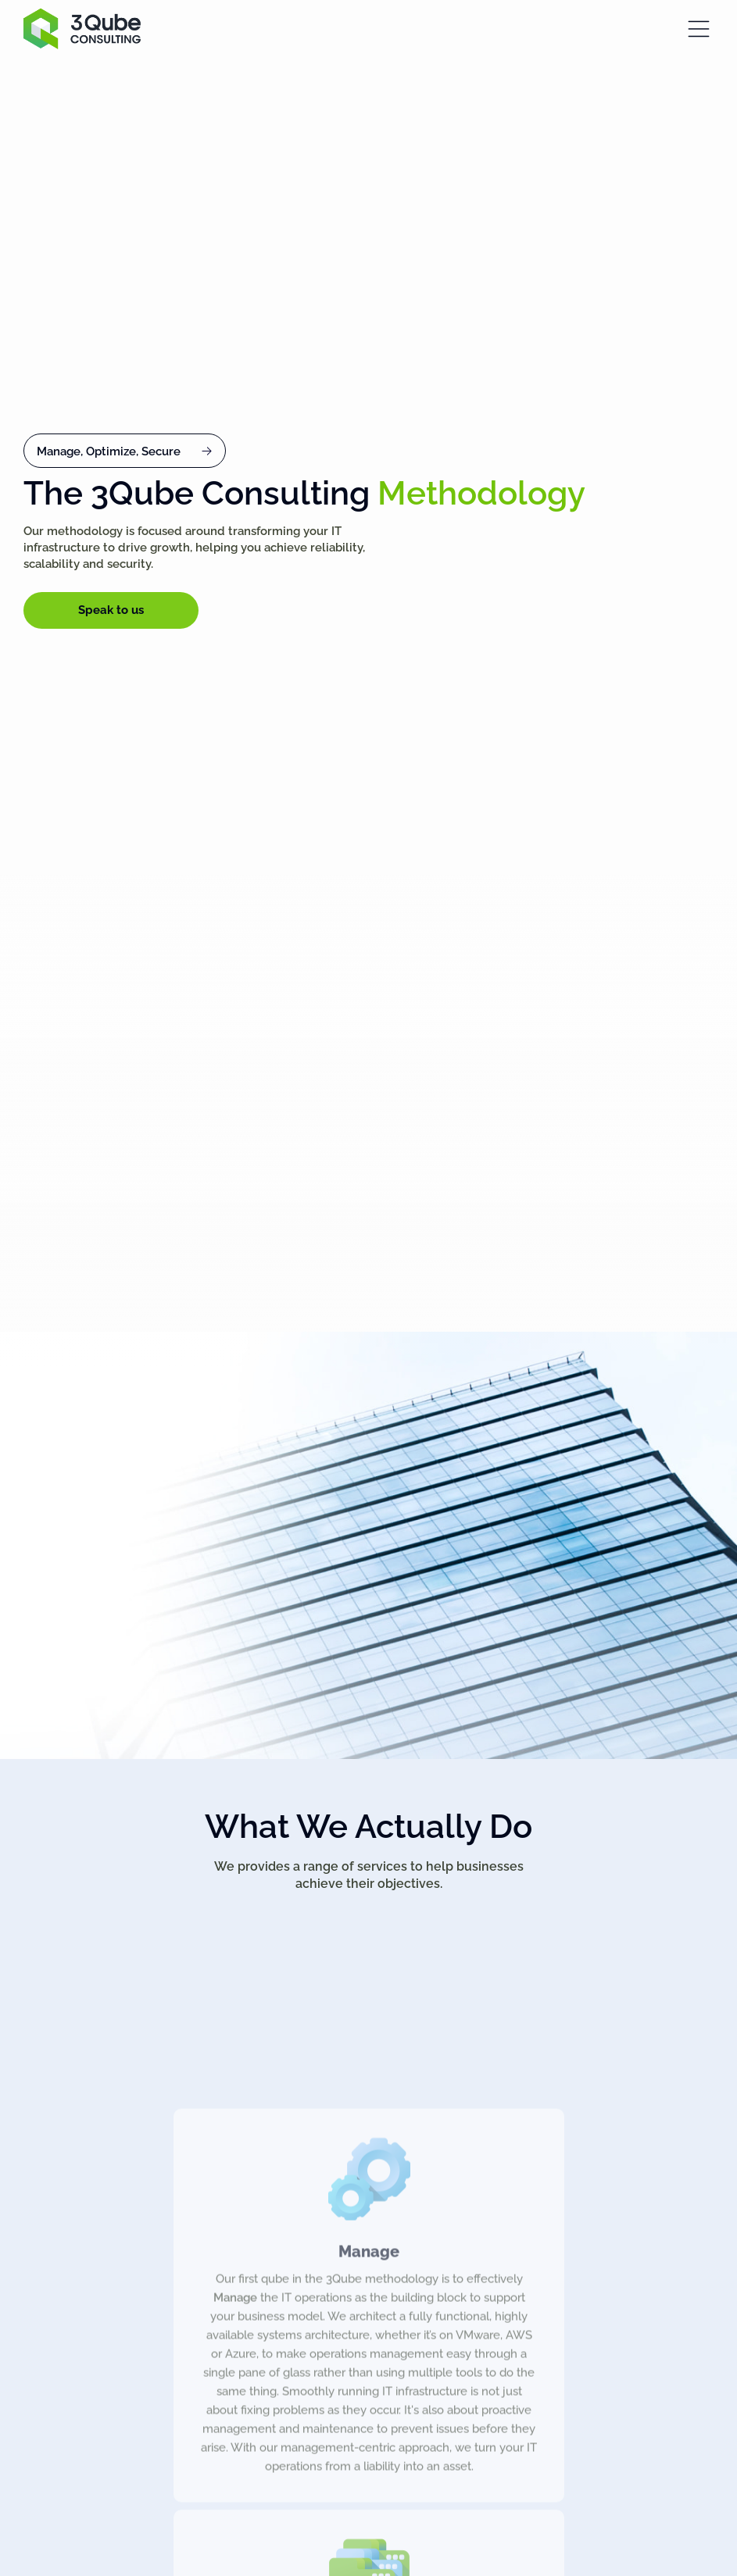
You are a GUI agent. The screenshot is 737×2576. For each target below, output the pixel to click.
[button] (124, 450)
